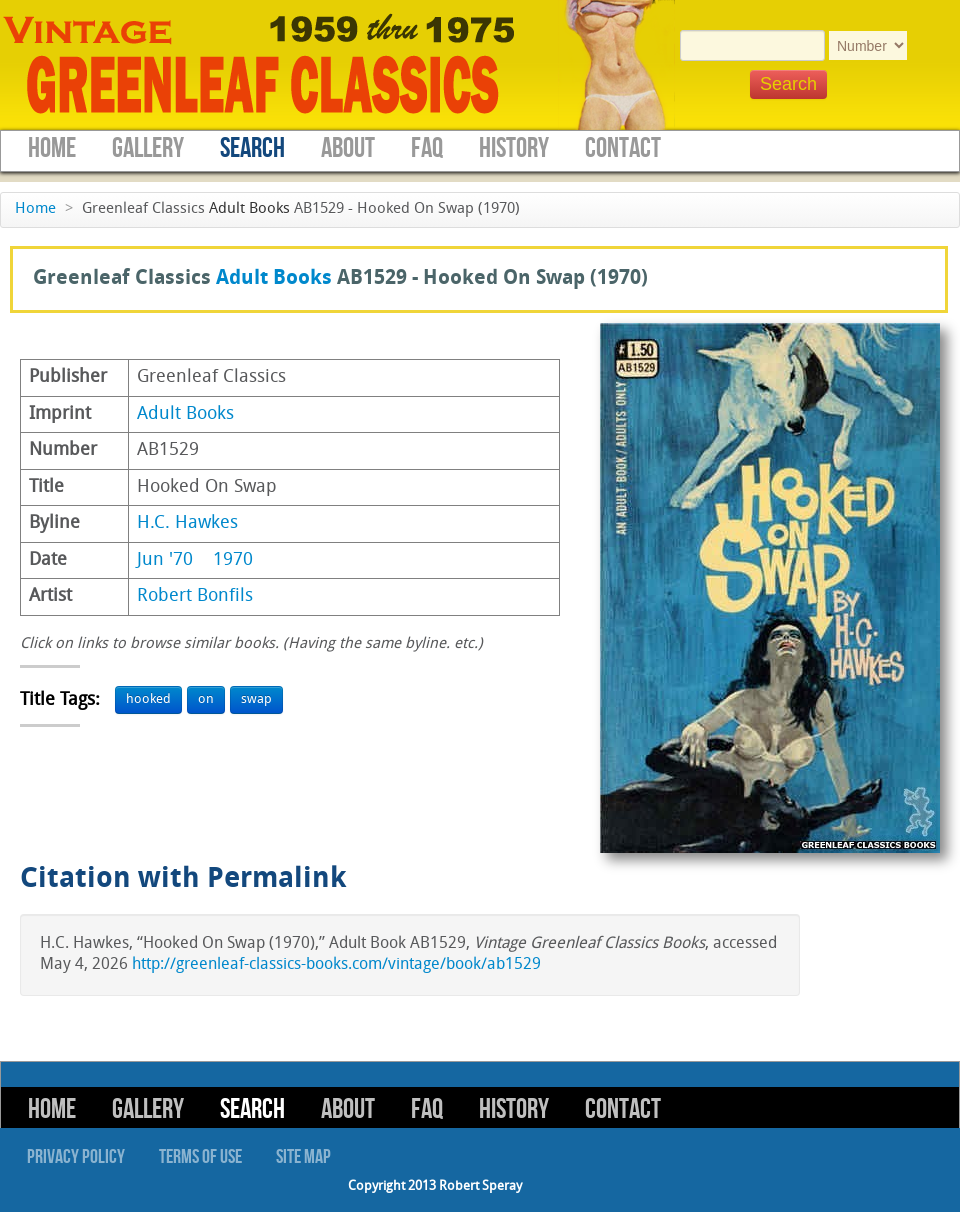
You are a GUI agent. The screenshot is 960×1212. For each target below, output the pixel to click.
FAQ (427, 148)
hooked (148, 699)
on (206, 699)
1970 (233, 560)
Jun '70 (165, 560)
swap (256, 699)
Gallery (148, 148)
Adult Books (249, 209)
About (348, 148)
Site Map (303, 1157)
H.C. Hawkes (187, 523)
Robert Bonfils (195, 596)
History (514, 148)
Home (52, 148)
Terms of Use (200, 1157)
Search (252, 148)
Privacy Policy (76, 1157)
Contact (623, 148)
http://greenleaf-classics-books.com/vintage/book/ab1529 (336, 965)
